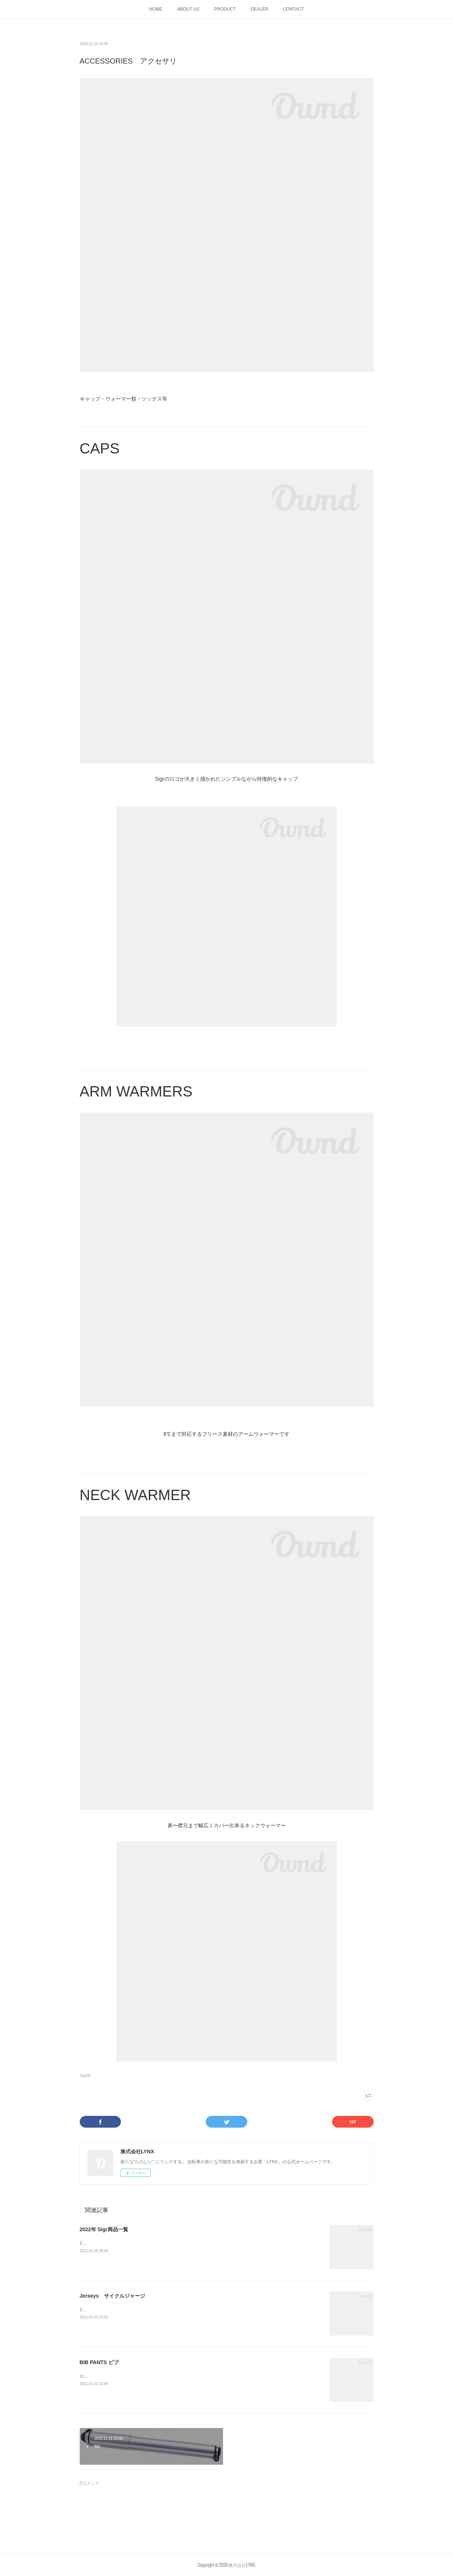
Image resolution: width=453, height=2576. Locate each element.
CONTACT (293, 9)
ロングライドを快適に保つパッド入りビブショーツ (130, 2376)
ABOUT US (188, 9)
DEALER (259, 9)
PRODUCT (225, 9)
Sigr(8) (85, 2076)
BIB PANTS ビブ (99, 2362)
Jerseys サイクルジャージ (112, 2296)
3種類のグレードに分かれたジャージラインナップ (129, 2309)
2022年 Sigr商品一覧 (104, 2229)
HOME (155, 9)
